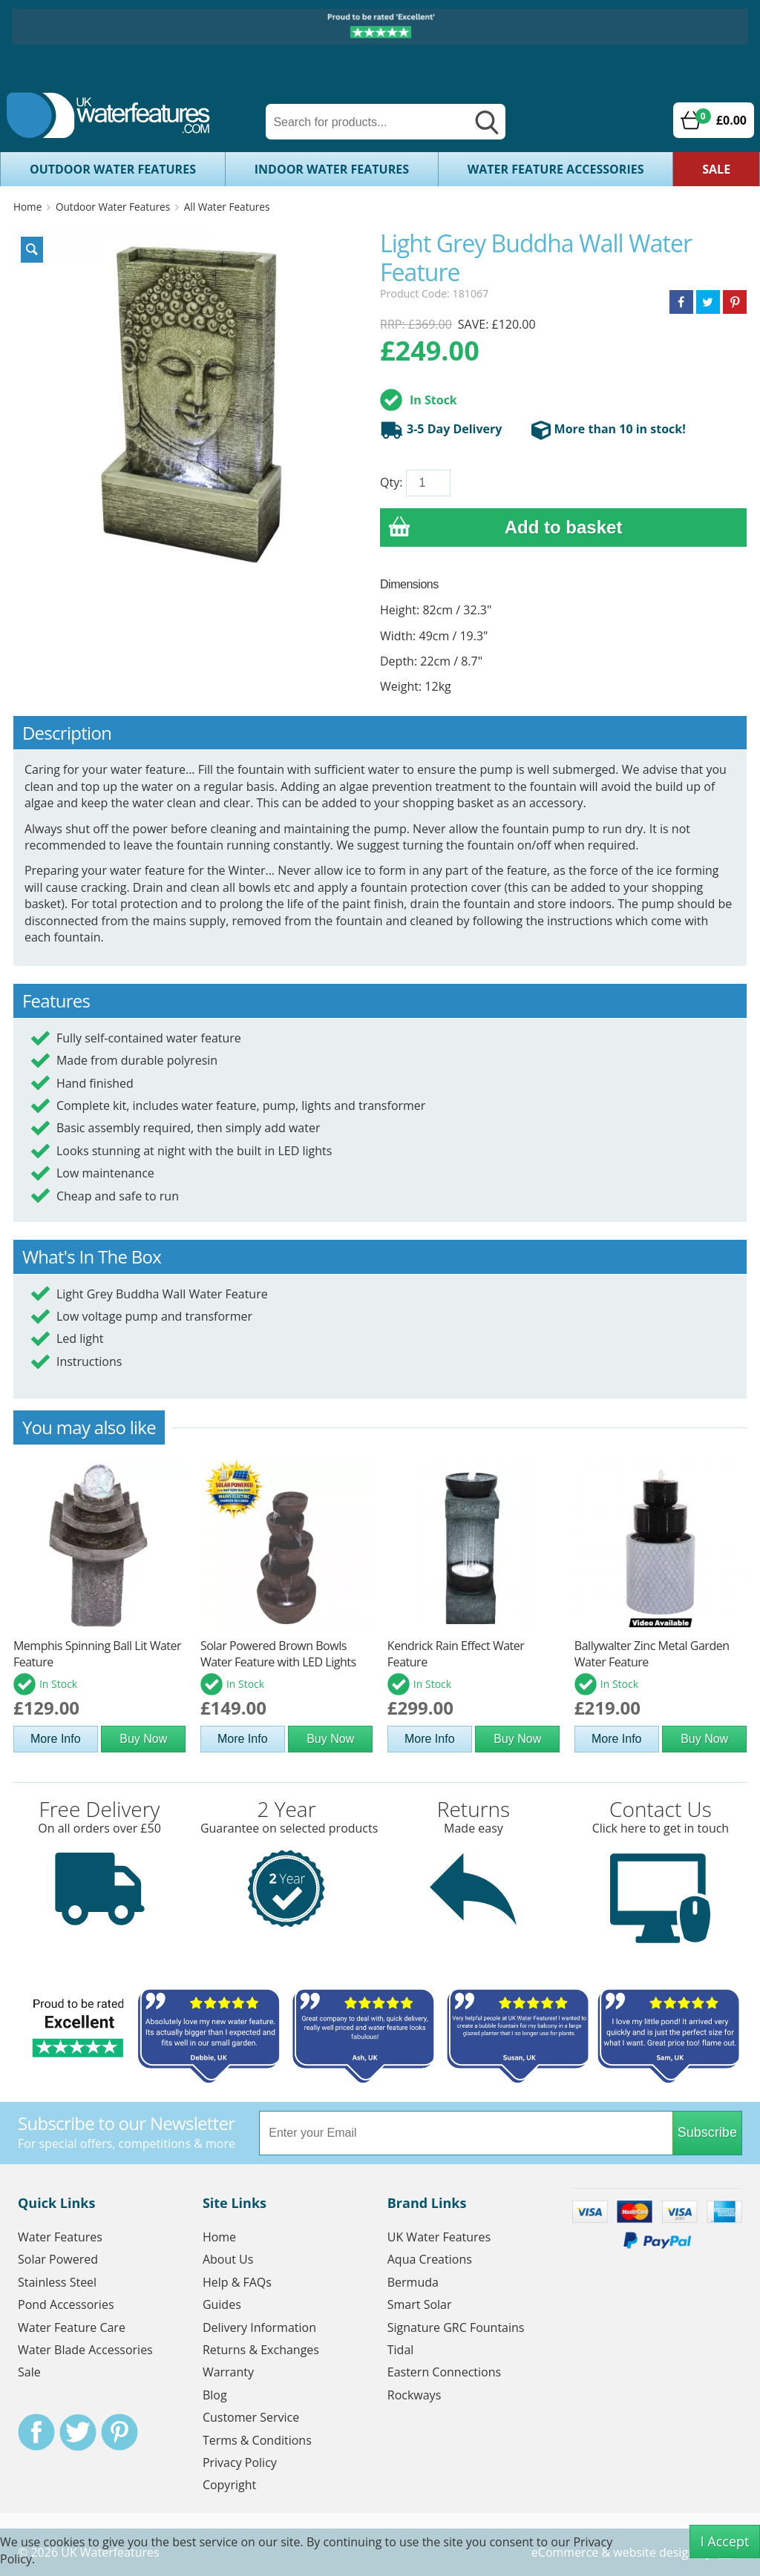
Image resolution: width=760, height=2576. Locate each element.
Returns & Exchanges (261, 2350)
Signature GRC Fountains (456, 2327)
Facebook (36, 2432)
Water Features (60, 2237)
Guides (222, 2304)
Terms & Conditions (257, 2440)
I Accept (725, 2541)
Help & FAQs (237, 2282)
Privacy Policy (240, 2462)
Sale (716, 169)
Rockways (414, 2395)
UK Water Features (439, 2237)
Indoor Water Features (332, 169)
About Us (228, 2259)
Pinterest (119, 2432)
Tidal (400, 2350)
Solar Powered (58, 2259)
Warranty (228, 2372)
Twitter (77, 2432)
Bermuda (413, 2282)
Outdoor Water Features (113, 169)
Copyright (229, 2485)
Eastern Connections (444, 2372)
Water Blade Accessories (85, 2350)
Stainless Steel (57, 2282)
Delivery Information (259, 2327)
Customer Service (251, 2417)
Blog (215, 2395)
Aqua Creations (429, 2259)
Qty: (391, 482)
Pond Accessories (66, 2304)
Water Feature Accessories (556, 169)
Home (27, 207)
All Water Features (227, 207)
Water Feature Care (71, 2327)
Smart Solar (419, 2304)
